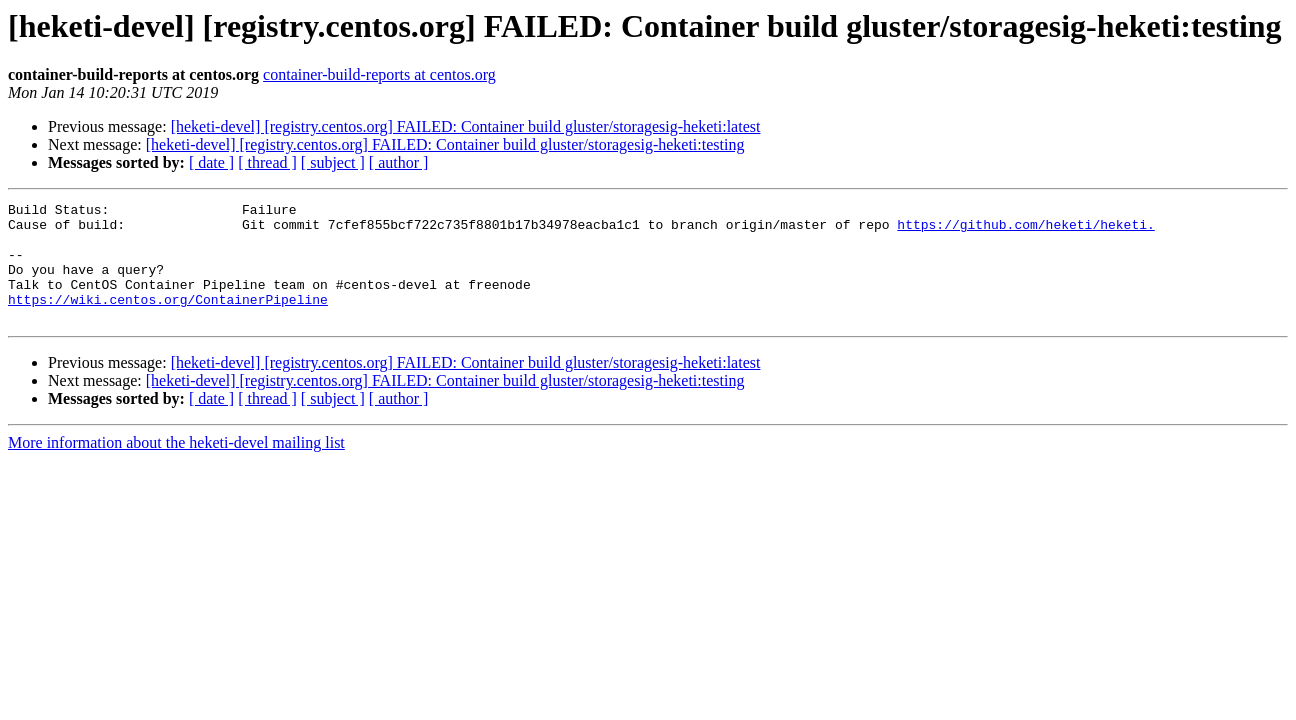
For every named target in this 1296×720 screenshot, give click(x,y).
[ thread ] (267, 162)
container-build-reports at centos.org (379, 74)
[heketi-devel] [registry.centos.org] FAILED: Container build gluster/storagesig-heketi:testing (445, 144)
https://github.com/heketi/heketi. (1025, 230)
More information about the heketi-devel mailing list (176, 466)
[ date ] (211, 162)
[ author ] (399, 162)
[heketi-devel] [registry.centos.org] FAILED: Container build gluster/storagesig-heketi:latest (466, 126)
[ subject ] (333, 162)
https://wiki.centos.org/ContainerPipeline (168, 320)
